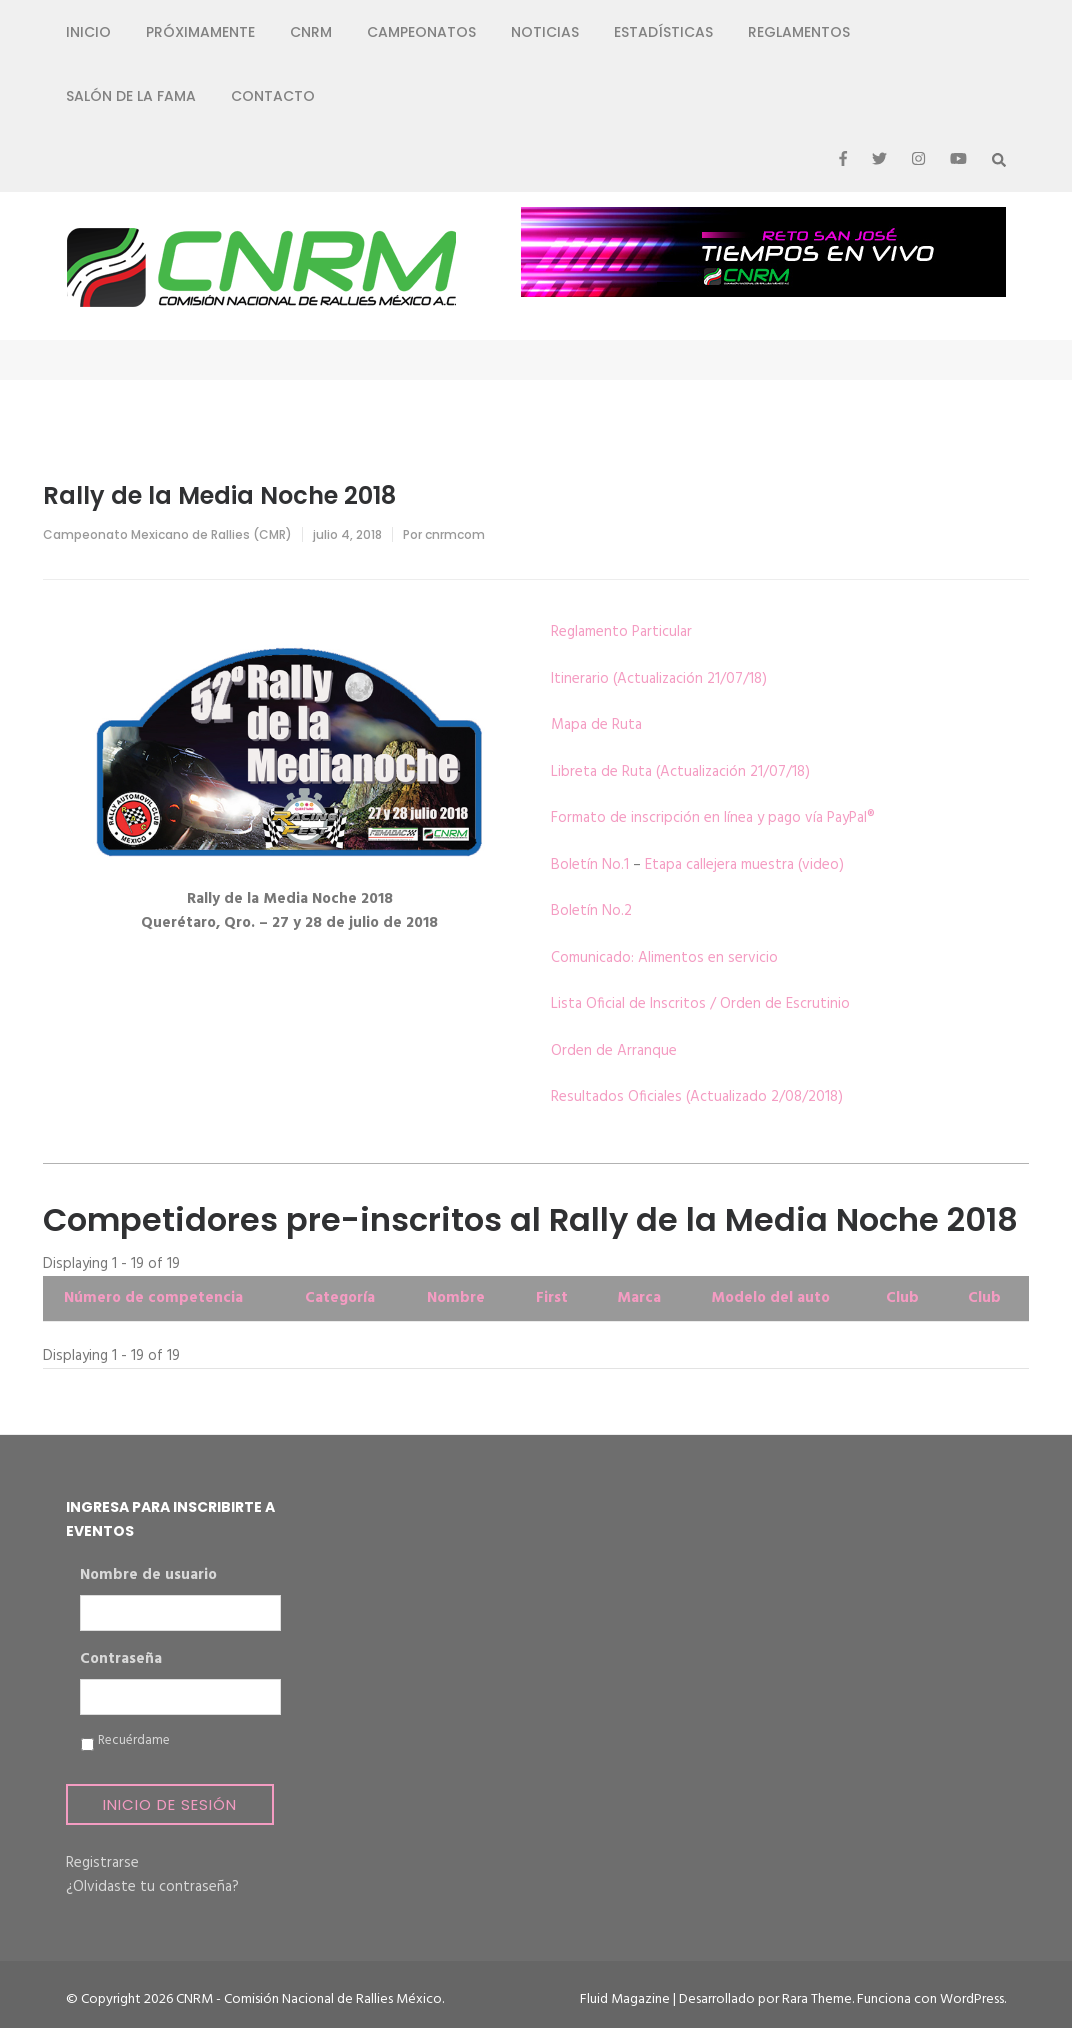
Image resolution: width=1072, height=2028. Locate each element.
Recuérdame (134, 1741)
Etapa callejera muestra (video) (744, 865)
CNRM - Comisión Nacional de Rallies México (309, 1999)
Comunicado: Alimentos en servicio (664, 958)
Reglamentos (799, 32)
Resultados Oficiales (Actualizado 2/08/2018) (697, 1097)
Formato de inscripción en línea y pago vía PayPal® (713, 818)
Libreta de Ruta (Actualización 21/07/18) (680, 772)
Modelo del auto (770, 1298)
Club (902, 1298)
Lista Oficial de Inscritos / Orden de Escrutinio (700, 1004)
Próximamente (200, 32)
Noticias (545, 32)
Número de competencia (153, 1298)
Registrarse (102, 1863)
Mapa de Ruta (596, 725)
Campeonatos (421, 32)
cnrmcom (455, 534)
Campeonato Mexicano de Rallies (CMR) (167, 534)
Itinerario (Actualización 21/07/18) (659, 679)
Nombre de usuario (148, 1576)
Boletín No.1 (590, 865)
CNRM (311, 32)
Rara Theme (817, 1999)
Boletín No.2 (591, 911)
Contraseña (121, 1660)
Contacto (273, 96)
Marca (639, 1298)
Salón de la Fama (131, 96)
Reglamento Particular (621, 632)
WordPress (972, 1999)
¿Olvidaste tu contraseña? (152, 1887)
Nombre (456, 1298)
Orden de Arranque (614, 1051)
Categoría (340, 1298)
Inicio (88, 32)
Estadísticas (663, 32)
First (552, 1298)
